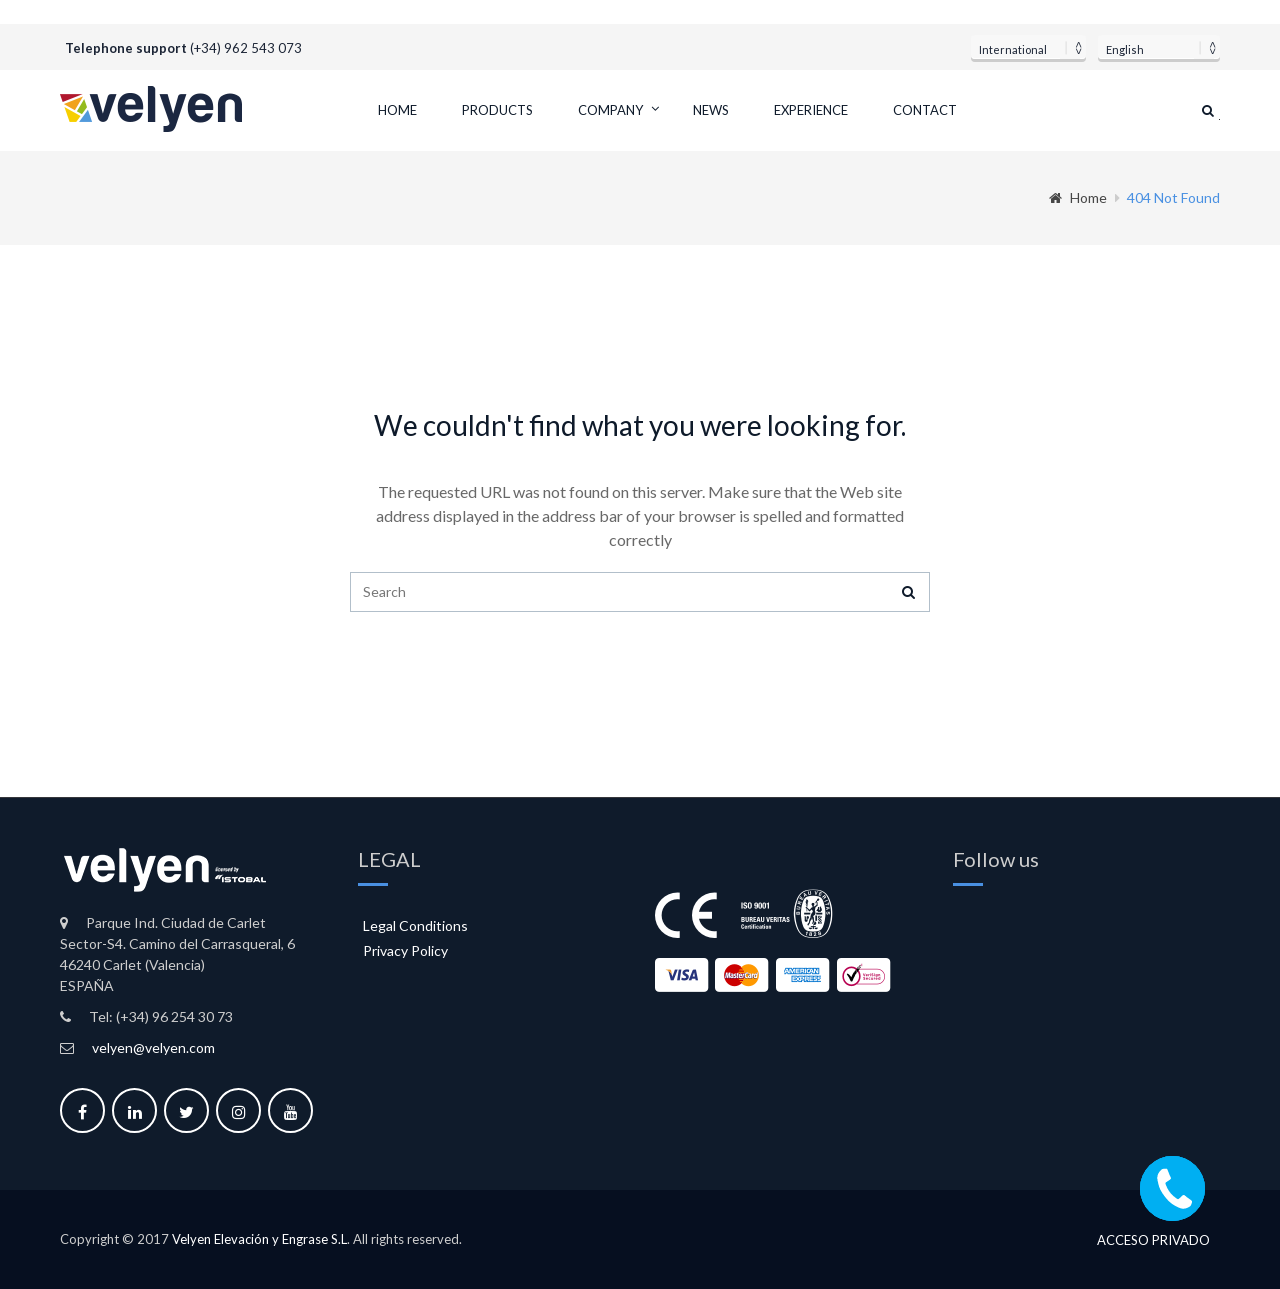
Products (497, 110)
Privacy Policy (405, 950)
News (711, 110)
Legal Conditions (415, 925)
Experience (811, 110)
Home (397, 110)
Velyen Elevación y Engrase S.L (259, 1239)
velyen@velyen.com (153, 1047)
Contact (925, 110)
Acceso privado (1153, 1240)
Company (610, 110)
